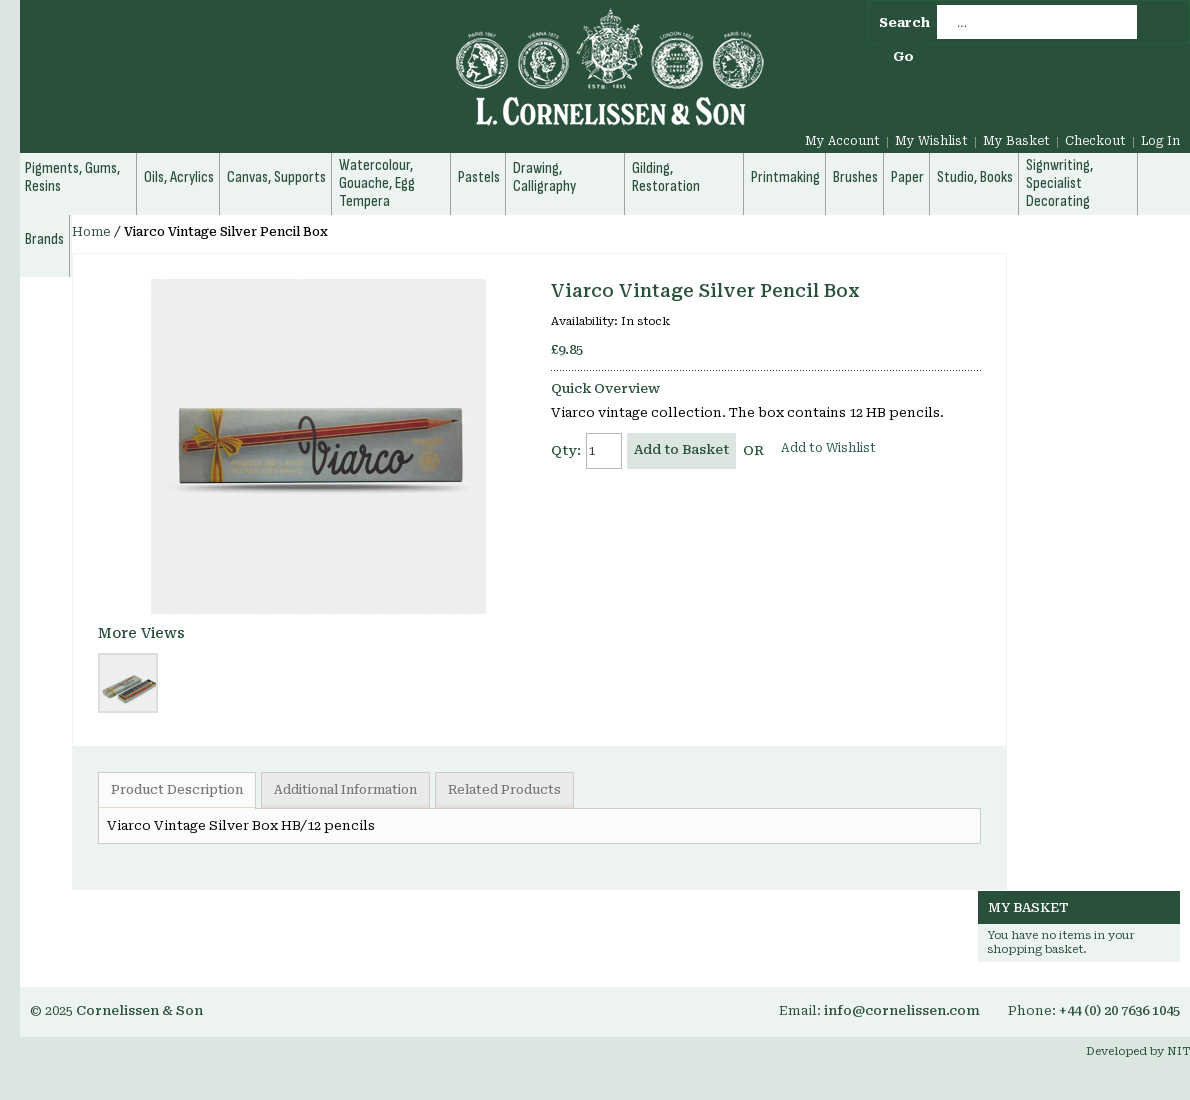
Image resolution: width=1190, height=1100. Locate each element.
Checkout (1095, 141)
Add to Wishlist (828, 448)
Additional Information (345, 790)
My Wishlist (931, 141)
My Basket (1016, 141)
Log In (1160, 141)
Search (904, 22)
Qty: (566, 450)
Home (91, 232)
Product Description (177, 790)
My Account (842, 141)
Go (903, 56)
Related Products (504, 790)
